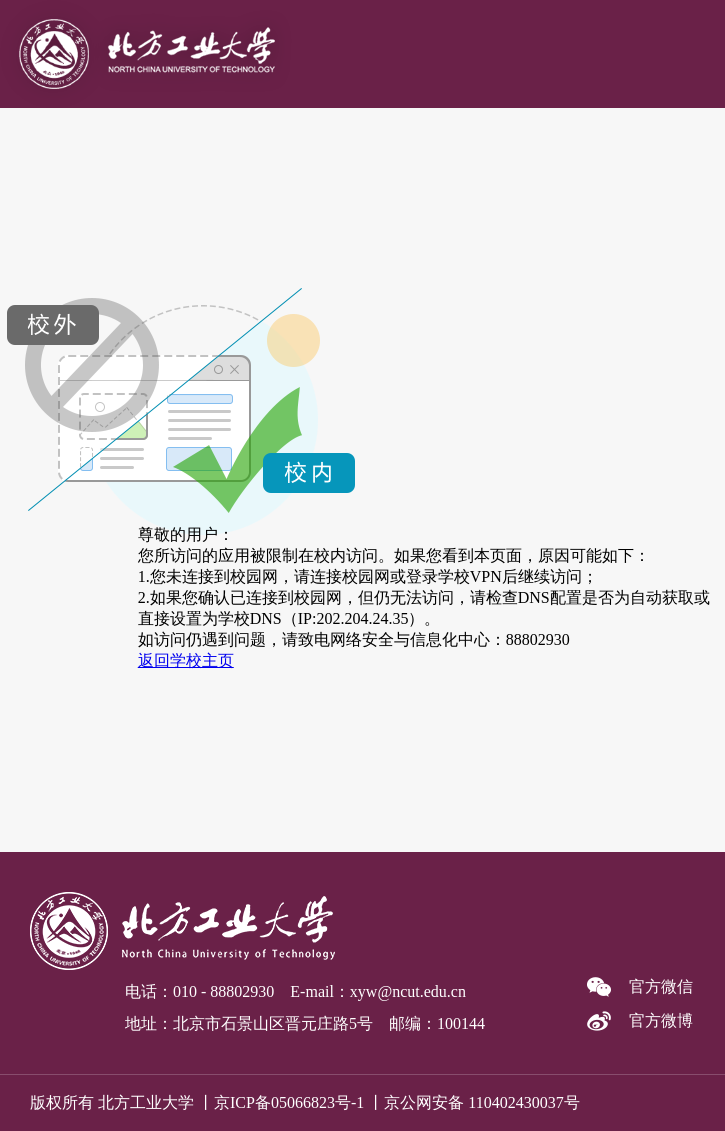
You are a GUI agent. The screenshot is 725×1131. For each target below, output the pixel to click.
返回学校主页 (186, 660)
